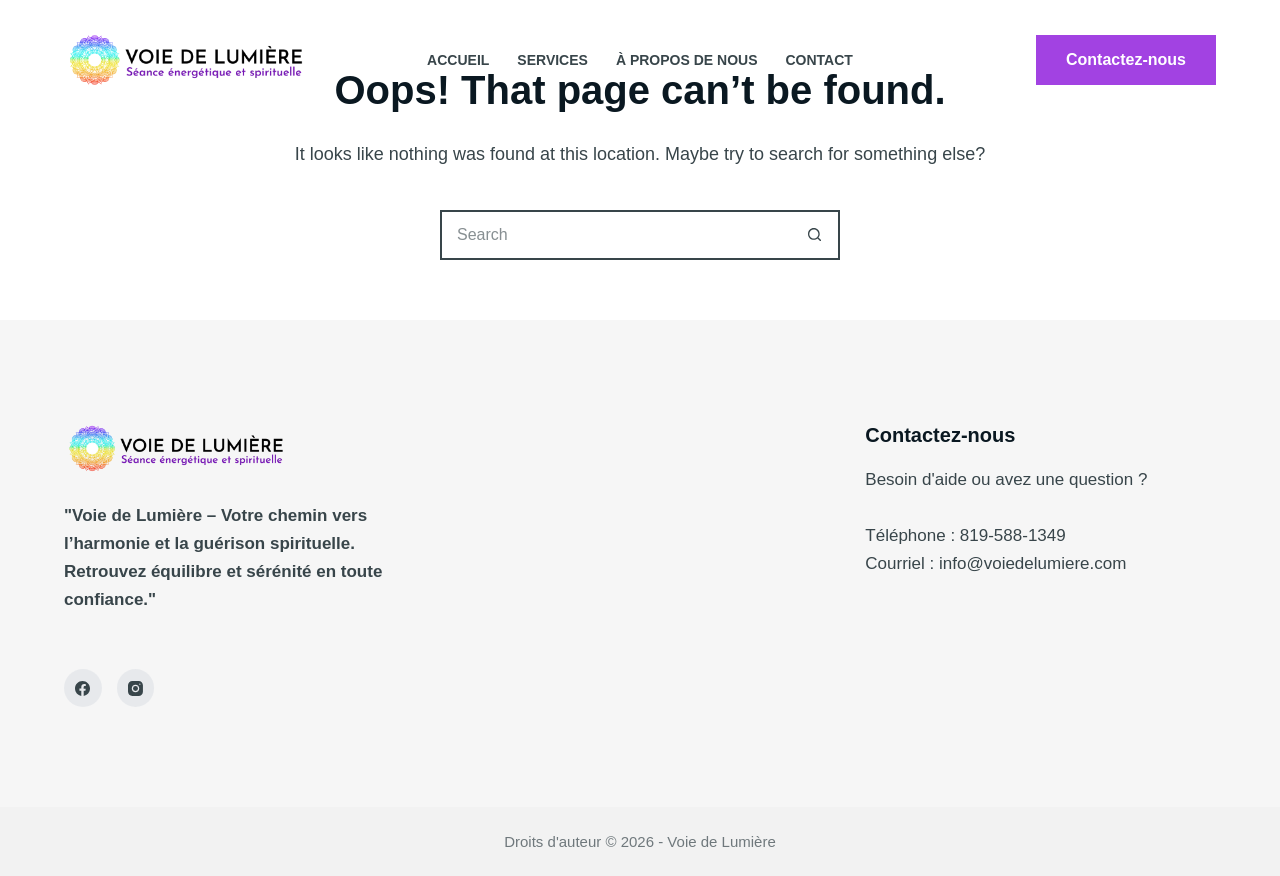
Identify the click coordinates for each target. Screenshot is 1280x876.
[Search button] (815, 235)
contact (818, 60)
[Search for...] (615, 235)
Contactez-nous (1126, 59)
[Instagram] (136, 688)
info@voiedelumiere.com (1032, 563)
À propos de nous (687, 60)
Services (552, 60)
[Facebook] (83, 688)
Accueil (458, 60)
